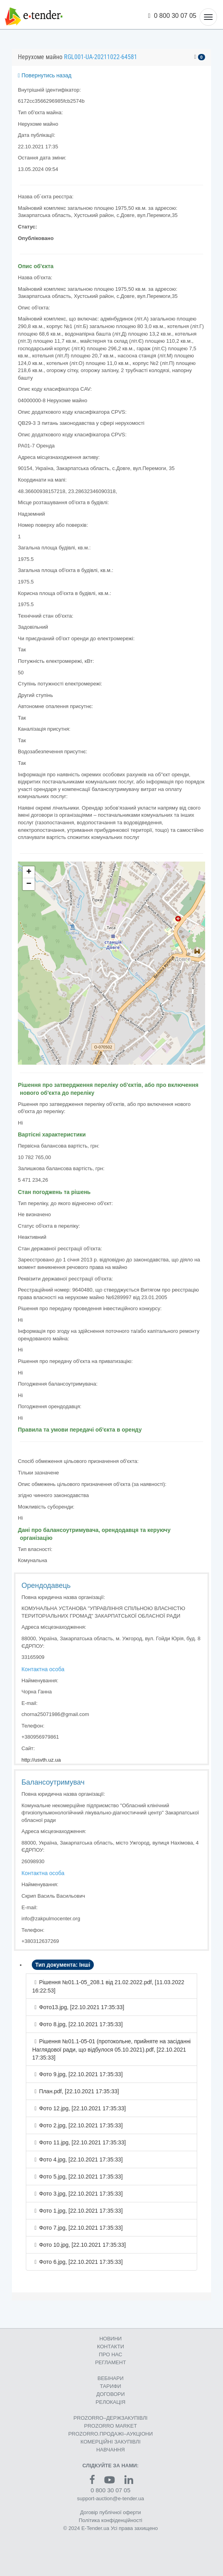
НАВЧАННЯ (110, 2450)
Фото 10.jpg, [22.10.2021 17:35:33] (82, 2245)
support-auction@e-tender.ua (110, 2498)
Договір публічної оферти (110, 2512)
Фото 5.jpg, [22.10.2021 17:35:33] (80, 2176)
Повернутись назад (45, 75)
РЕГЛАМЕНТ (110, 2362)
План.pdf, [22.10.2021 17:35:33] (79, 2091)
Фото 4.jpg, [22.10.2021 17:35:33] (80, 2159)
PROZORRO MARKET (110, 2426)
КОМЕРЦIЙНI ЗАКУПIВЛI (110, 2442)
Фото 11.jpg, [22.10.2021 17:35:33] (82, 2142)
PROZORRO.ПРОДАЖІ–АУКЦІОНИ (110, 2434)
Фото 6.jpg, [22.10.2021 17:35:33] (80, 2262)
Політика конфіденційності (110, 2520)
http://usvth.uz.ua (41, 1760)
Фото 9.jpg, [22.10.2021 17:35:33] (80, 2074)
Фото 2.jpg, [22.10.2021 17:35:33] (80, 2125)
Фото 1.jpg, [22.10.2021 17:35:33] (80, 2210)
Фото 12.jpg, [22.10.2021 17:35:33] (82, 2108)
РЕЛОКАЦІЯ (111, 2402)
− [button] (28, 884)
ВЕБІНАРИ (110, 2378)
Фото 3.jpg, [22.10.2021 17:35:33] (80, 2193)
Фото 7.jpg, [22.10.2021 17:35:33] (80, 2228)
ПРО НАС (110, 2354)
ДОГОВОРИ (110, 2394)
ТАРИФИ (110, 2386)
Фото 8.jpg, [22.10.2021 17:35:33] (80, 2024)
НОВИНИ (110, 2339)
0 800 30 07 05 (172, 15)
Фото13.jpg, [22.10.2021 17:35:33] (81, 2007)
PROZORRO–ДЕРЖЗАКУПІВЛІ (110, 2418)
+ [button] (28, 872)
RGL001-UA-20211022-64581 (100, 57)
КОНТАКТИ (110, 2346)
